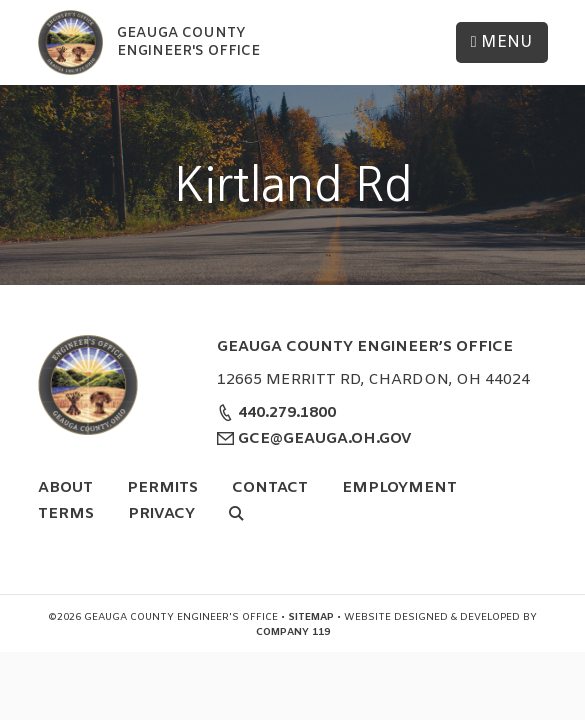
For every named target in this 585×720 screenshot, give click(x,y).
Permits (162, 488)
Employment (399, 488)
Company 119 (293, 632)
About (65, 488)
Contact (270, 488)
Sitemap (311, 617)
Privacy (161, 514)
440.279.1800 (285, 413)
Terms (66, 514)
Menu (502, 42)
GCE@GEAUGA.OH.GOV (323, 439)
